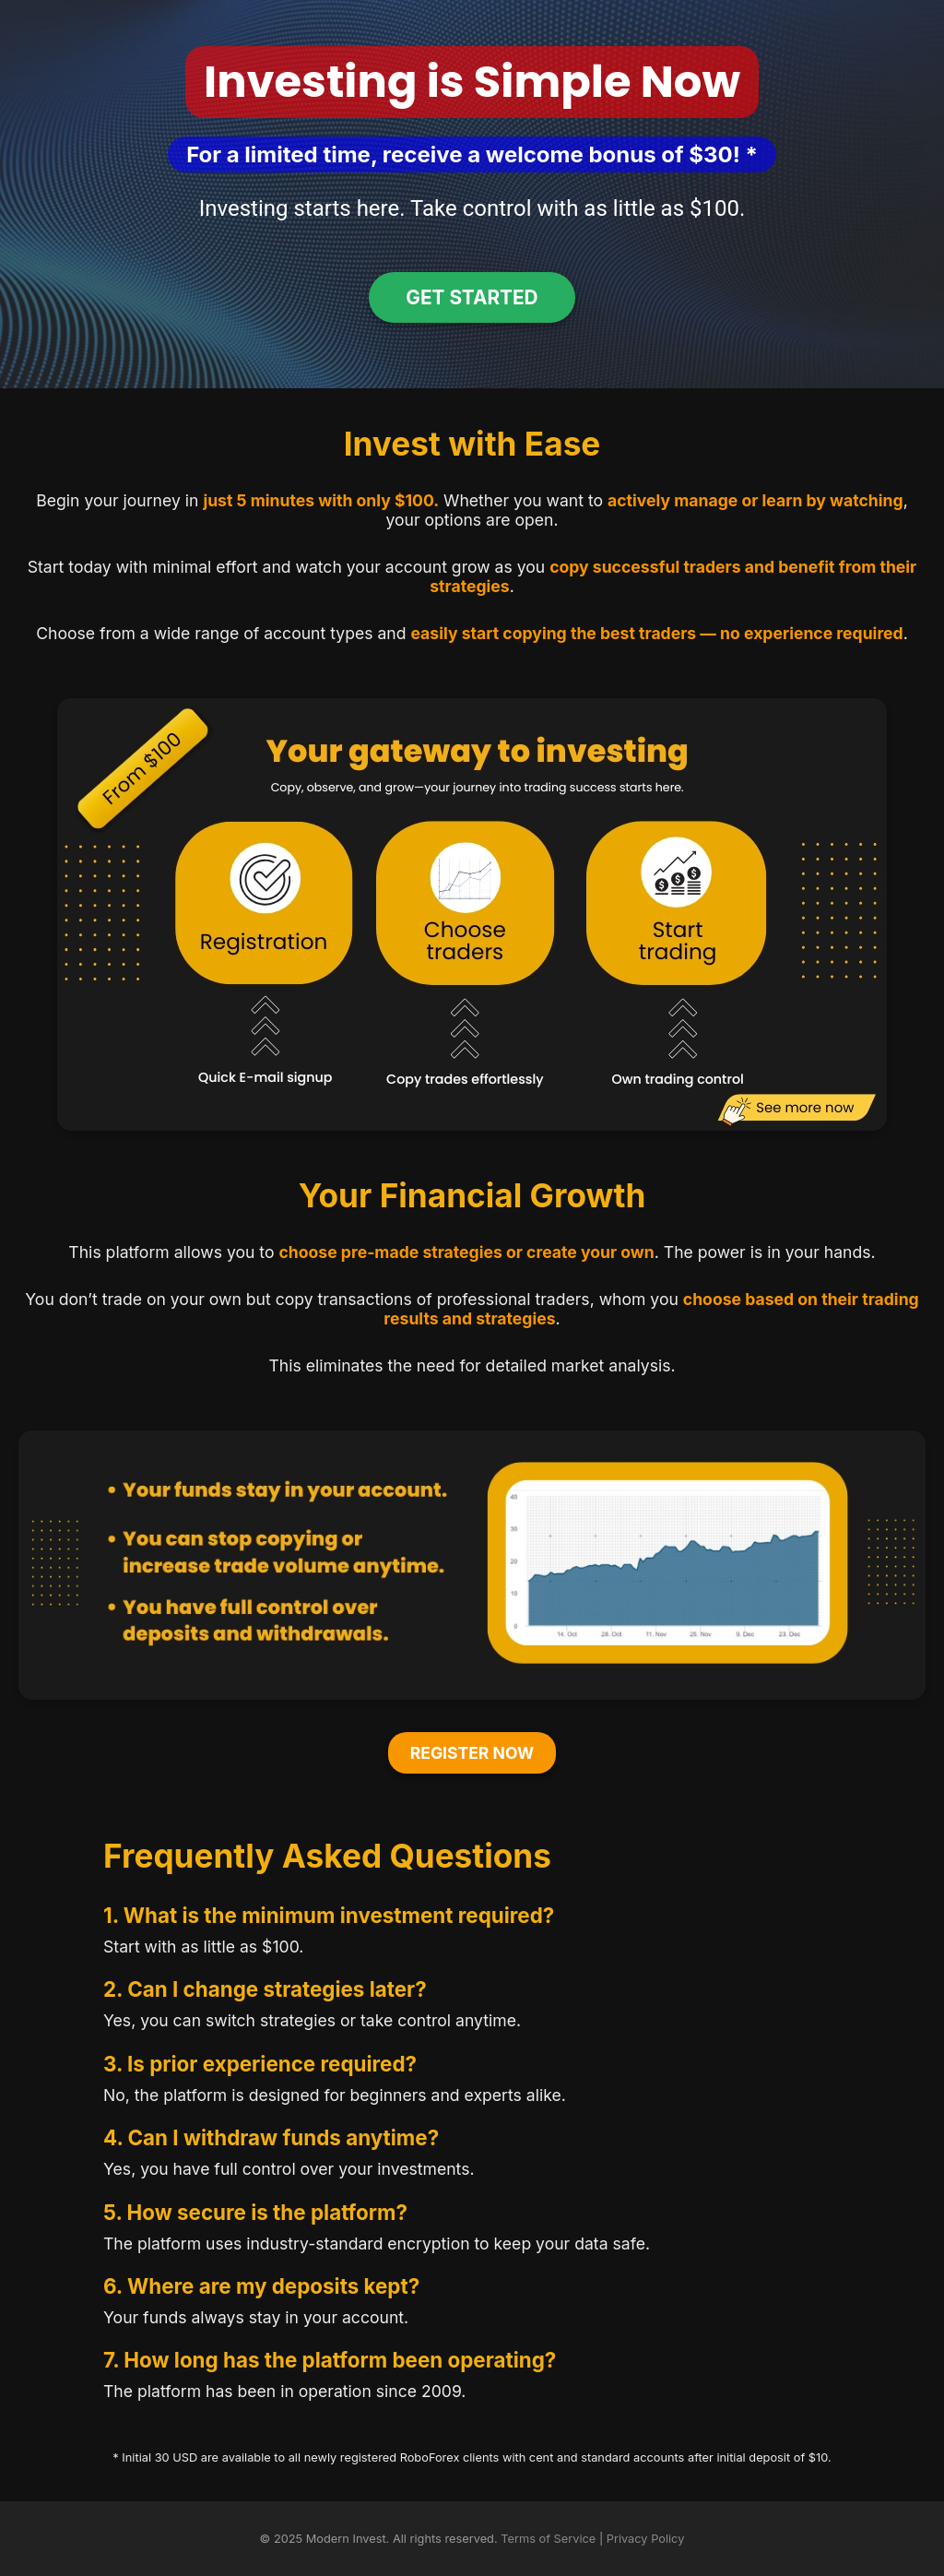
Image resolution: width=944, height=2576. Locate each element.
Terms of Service (548, 2539)
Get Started (471, 297)
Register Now (472, 1753)
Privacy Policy (646, 2539)
